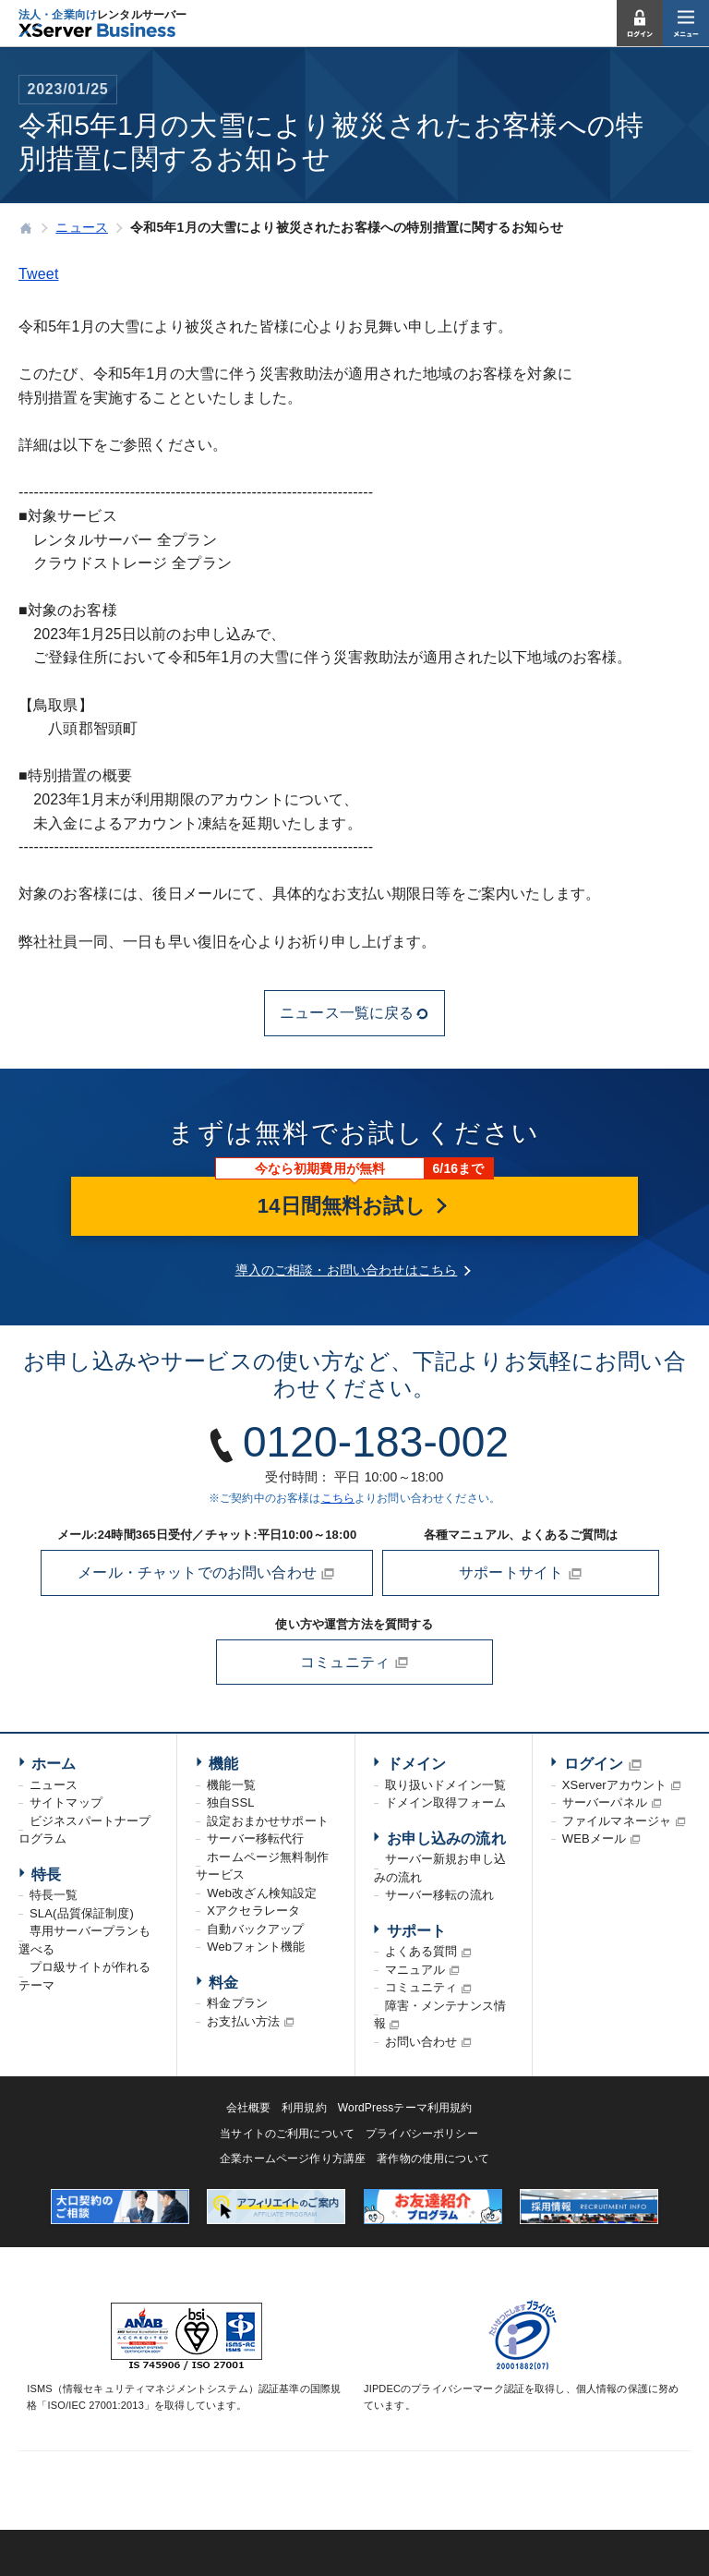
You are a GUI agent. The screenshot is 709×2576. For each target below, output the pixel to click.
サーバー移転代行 (255, 1838)
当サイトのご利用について (287, 2133)
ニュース (54, 1785)
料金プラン (237, 2003)
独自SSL (230, 1802)
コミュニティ (354, 1662)
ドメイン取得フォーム (446, 1802)
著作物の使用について (433, 2158)
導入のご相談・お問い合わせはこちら (346, 1270)
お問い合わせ (421, 2042)
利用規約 (304, 2107)
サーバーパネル (604, 1802)
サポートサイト (521, 1573)
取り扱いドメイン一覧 (446, 1785)
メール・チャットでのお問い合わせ (206, 1573)
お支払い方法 (243, 2021)
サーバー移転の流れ (439, 1895)
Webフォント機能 (256, 1946)
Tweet (38, 274)
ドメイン (417, 1764)
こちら (337, 1498)
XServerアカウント (614, 1785)
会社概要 (248, 2107)
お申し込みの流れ (446, 1838)
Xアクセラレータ (253, 1910)
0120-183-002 (376, 1442)
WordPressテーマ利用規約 (405, 2107)
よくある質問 (421, 1951)
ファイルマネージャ (616, 1821)
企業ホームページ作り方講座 (293, 2158)
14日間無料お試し (354, 1205)
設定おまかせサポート (268, 1821)
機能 (223, 1764)
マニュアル (415, 1970)
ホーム (53, 1764)
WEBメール (594, 1838)
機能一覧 (231, 1785)
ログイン (594, 1764)
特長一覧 (54, 1895)
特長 (46, 1874)
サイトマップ (66, 1802)
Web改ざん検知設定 (262, 1893)
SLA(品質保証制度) (82, 1913)
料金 (223, 1982)
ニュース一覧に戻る (354, 1013)
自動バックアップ (255, 1929)
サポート (417, 1931)
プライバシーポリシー (422, 2133)
